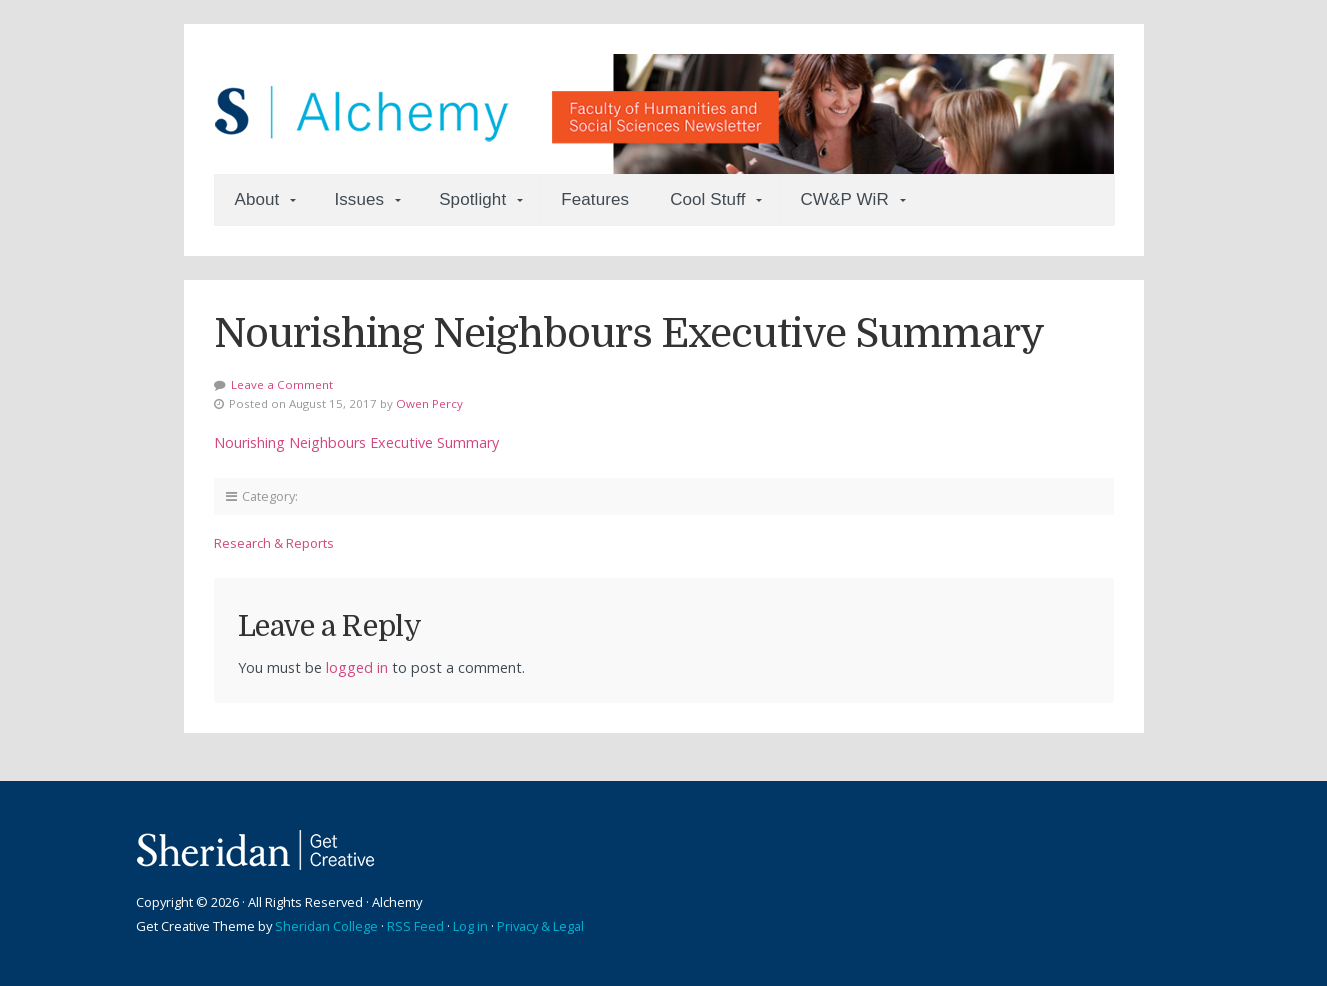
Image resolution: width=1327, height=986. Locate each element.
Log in (470, 926)
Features (595, 199)
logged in (357, 667)
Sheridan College (326, 926)
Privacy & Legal (540, 926)
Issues (359, 199)
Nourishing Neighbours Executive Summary (356, 442)
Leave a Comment (282, 384)
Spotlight (472, 199)
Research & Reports (274, 543)
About (257, 199)
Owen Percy (429, 403)
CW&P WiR (844, 199)
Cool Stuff (707, 199)
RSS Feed (415, 926)
